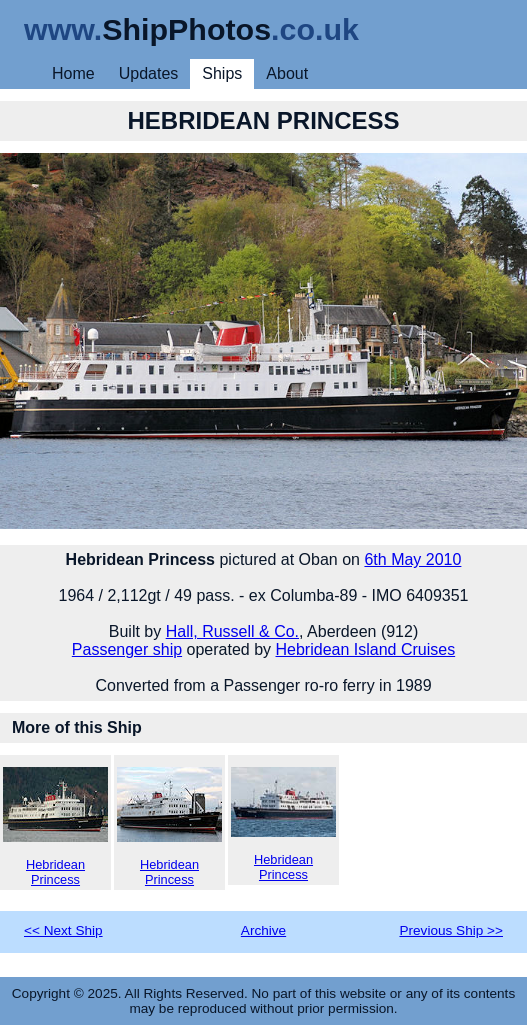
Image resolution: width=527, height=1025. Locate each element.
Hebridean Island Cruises (366, 649)
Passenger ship (127, 649)
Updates (149, 73)
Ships (222, 73)
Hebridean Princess (55, 827)
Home (73, 73)
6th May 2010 (412, 559)
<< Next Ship (63, 930)
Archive (263, 930)
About (287, 73)
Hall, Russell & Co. (232, 631)
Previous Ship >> (451, 930)
